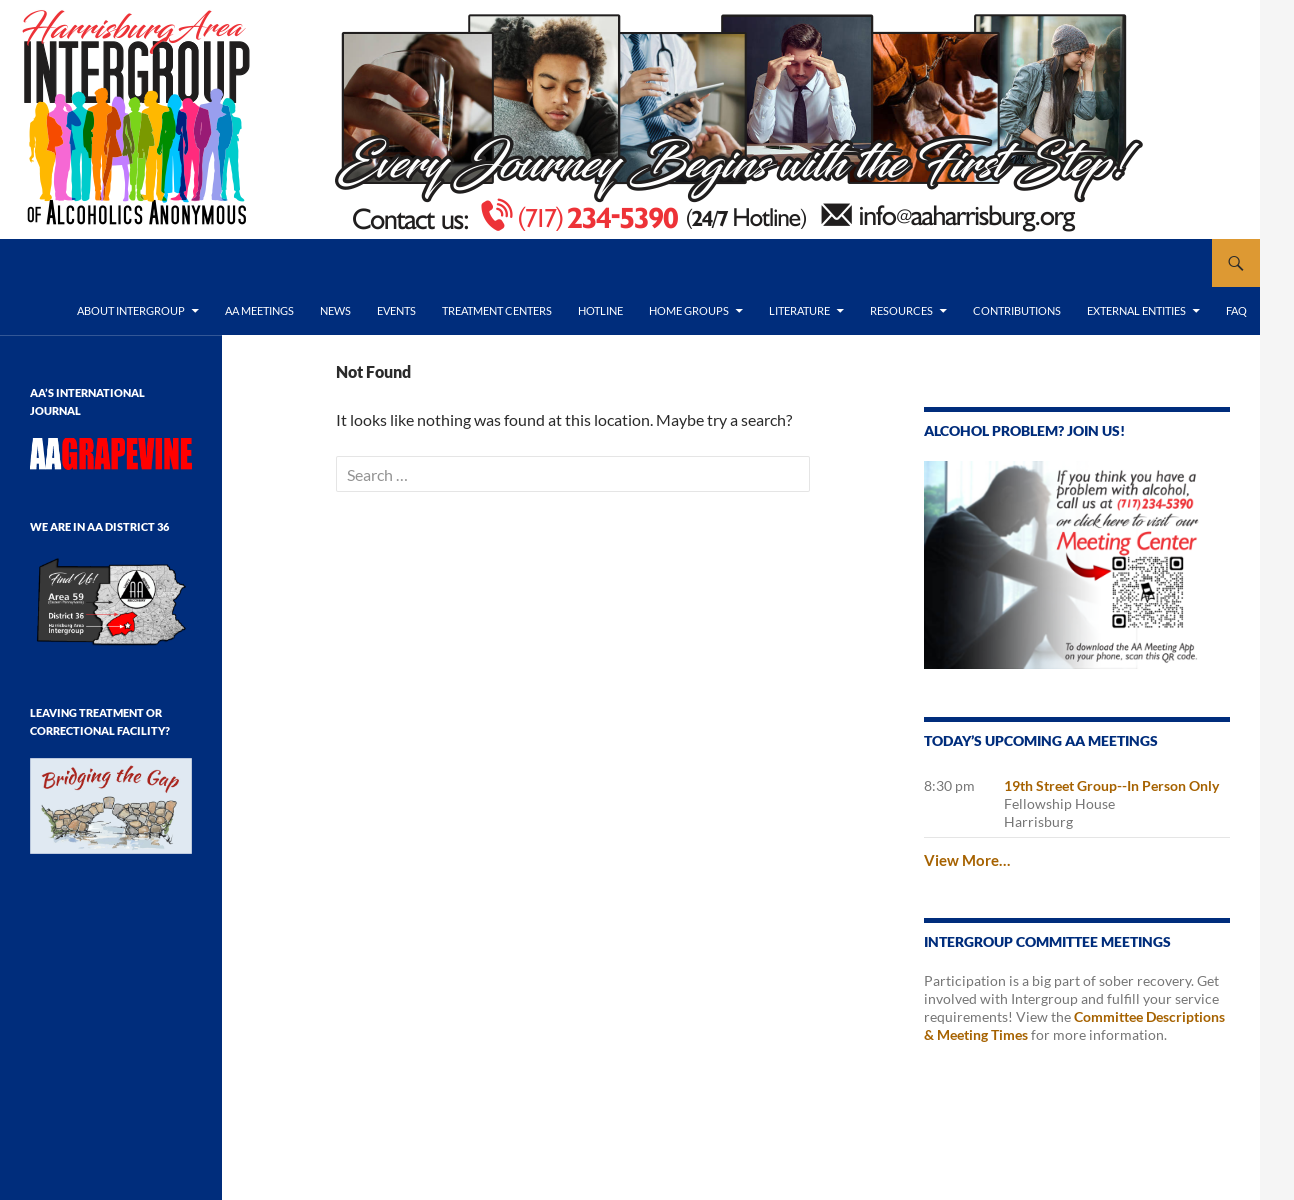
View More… (967, 860)
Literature (799, 310)
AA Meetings (259, 310)
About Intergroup (131, 310)
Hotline (600, 310)
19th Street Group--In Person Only (1111, 785)
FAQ (1236, 310)
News (335, 310)
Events (396, 310)
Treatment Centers (497, 310)
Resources (901, 310)
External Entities (1136, 310)
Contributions (1017, 310)
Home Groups (689, 310)
